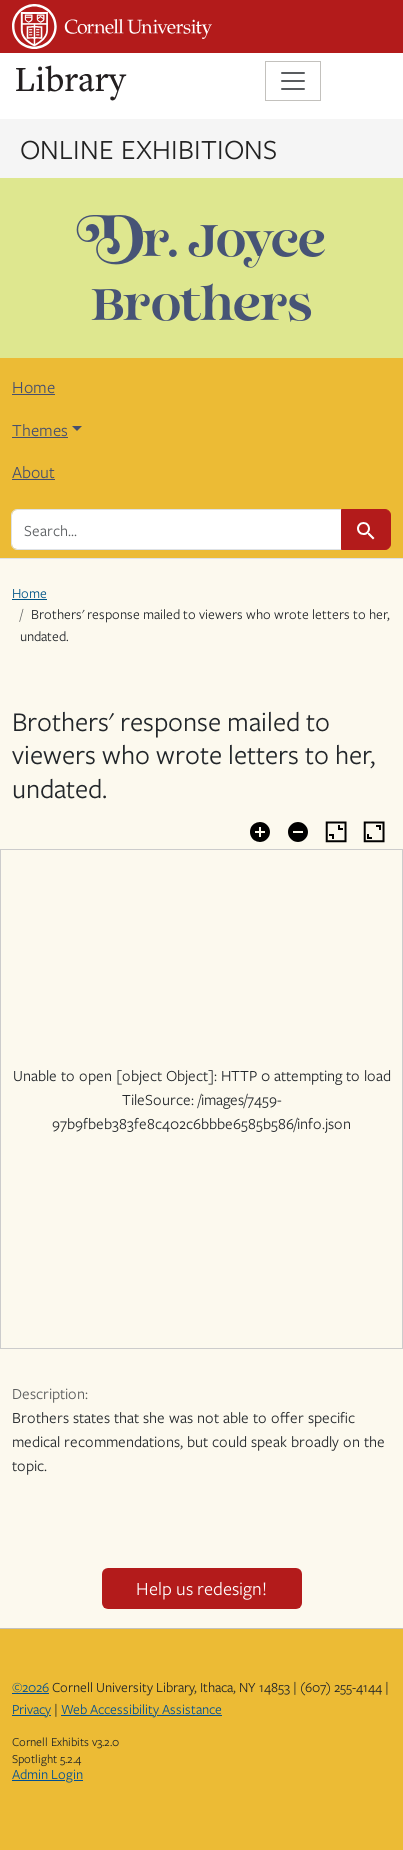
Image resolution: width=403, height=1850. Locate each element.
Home (33, 387)
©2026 (30, 1687)
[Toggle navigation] (293, 81)
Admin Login (47, 1774)
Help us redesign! (201, 1588)
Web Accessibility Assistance (141, 1709)
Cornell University (112, 26)
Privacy (31, 1709)
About (33, 472)
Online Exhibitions (148, 148)
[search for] (176, 529)
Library (72, 83)
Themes (40, 430)
